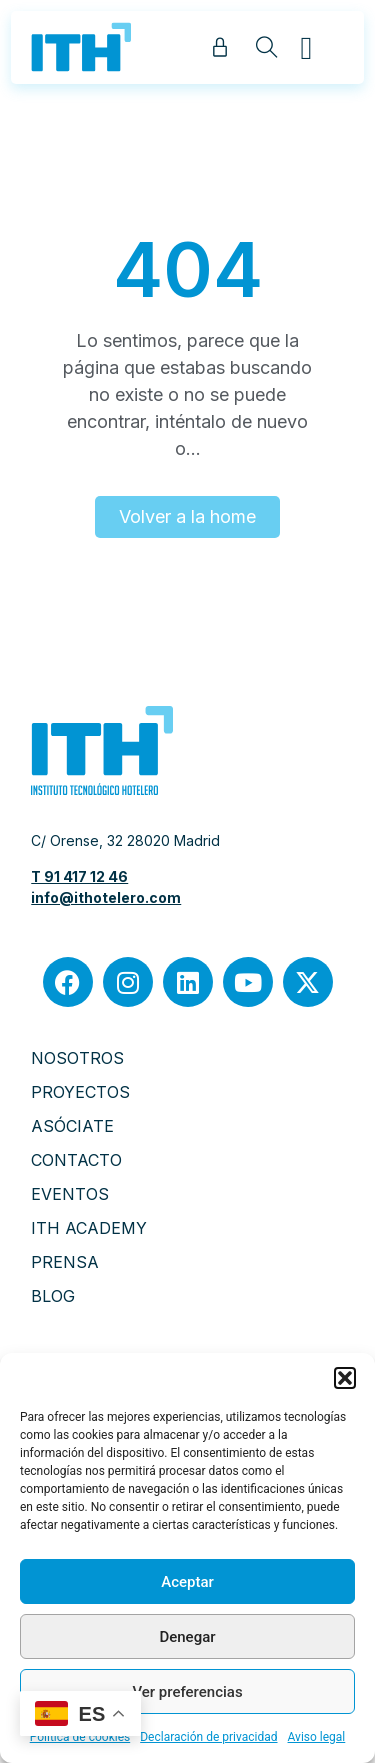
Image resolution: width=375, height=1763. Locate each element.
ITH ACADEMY (89, 1228)
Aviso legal (317, 1737)
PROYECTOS (80, 1092)
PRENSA (65, 1262)
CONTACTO (76, 1160)
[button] (345, 1378)
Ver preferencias (187, 1692)
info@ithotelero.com (106, 897)
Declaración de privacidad (208, 1737)
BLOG (53, 1296)
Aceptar (187, 1582)
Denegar (187, 1637)
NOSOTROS (77, 1058)
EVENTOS (70, 1194)
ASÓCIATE (72, 1126)
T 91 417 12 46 (79, 876)
